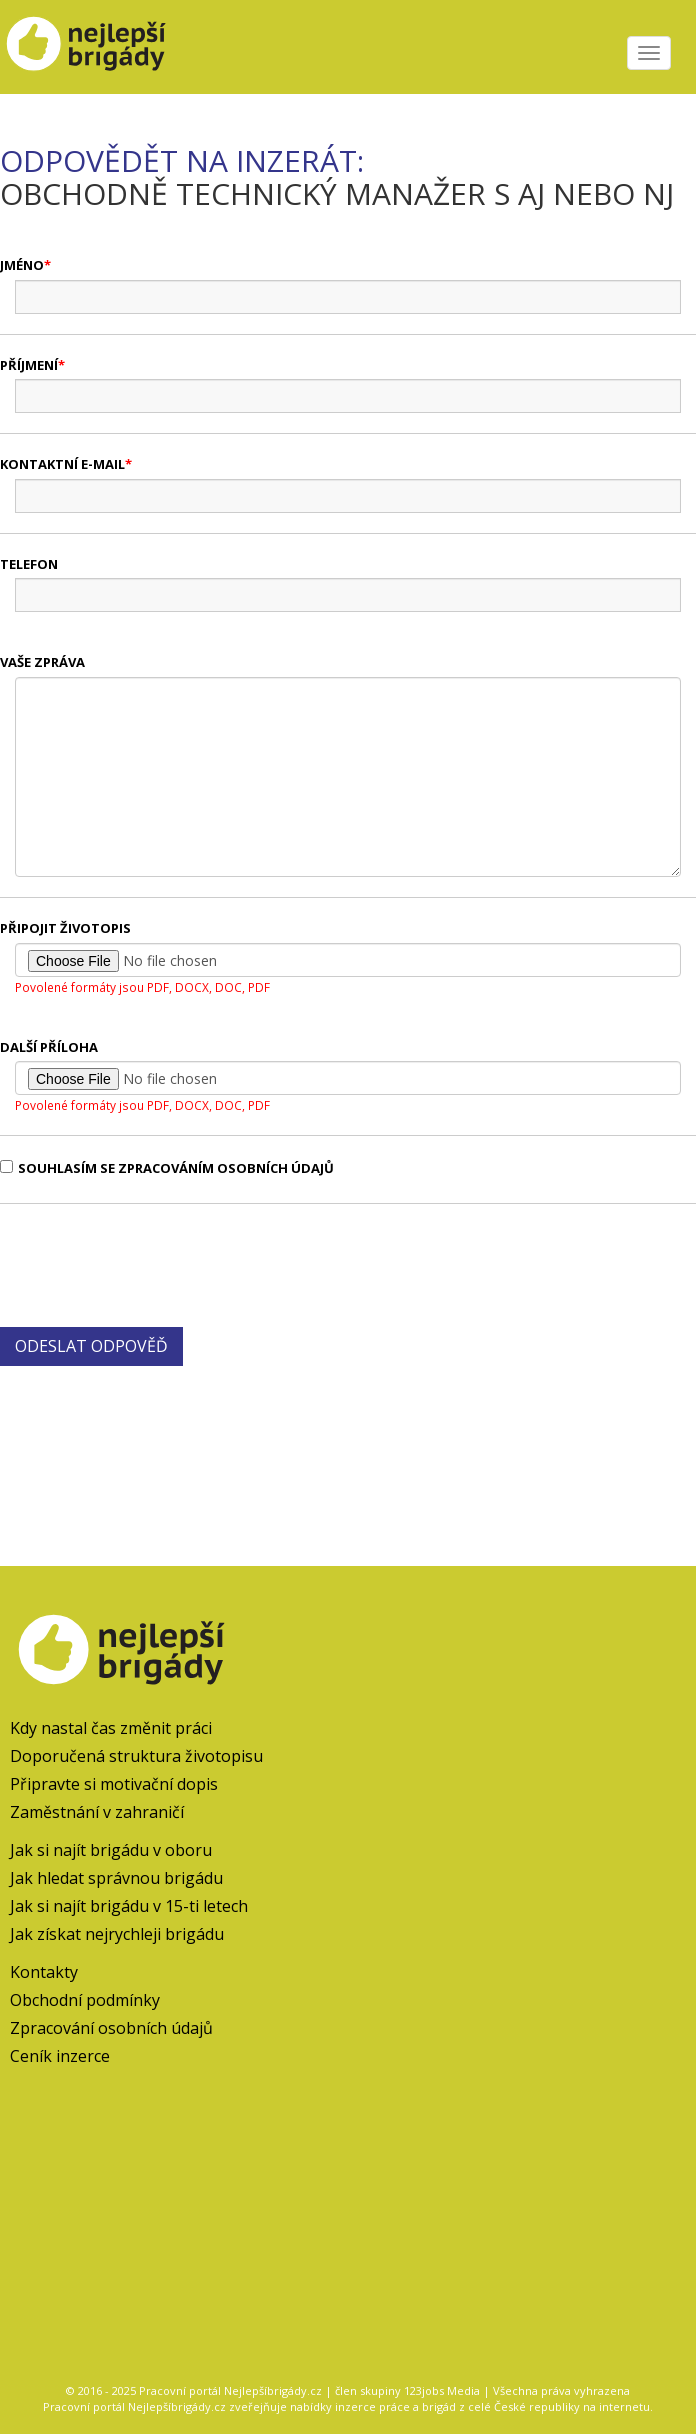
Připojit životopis (65, 928)
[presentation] (152, 1263)
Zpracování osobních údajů (111, 2028)
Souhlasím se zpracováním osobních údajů (167, 1168)
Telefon (29, 564)
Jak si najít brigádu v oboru (111, 1850)
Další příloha (49, 1047)
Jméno (22, 265)
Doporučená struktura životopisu (136, 1756)
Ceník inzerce (60, 2056)
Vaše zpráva (42, 662)
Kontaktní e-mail (62, 464)
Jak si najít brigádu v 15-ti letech (129, 1906)
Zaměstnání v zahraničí (97, 1812)
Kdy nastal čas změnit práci (111, 1728)
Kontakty (44, 1972)
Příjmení (29, 365)
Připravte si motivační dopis (114, 1784)
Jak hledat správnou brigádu (116, 1878)
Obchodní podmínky (85, 2000)
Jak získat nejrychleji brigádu (117, 1934)
